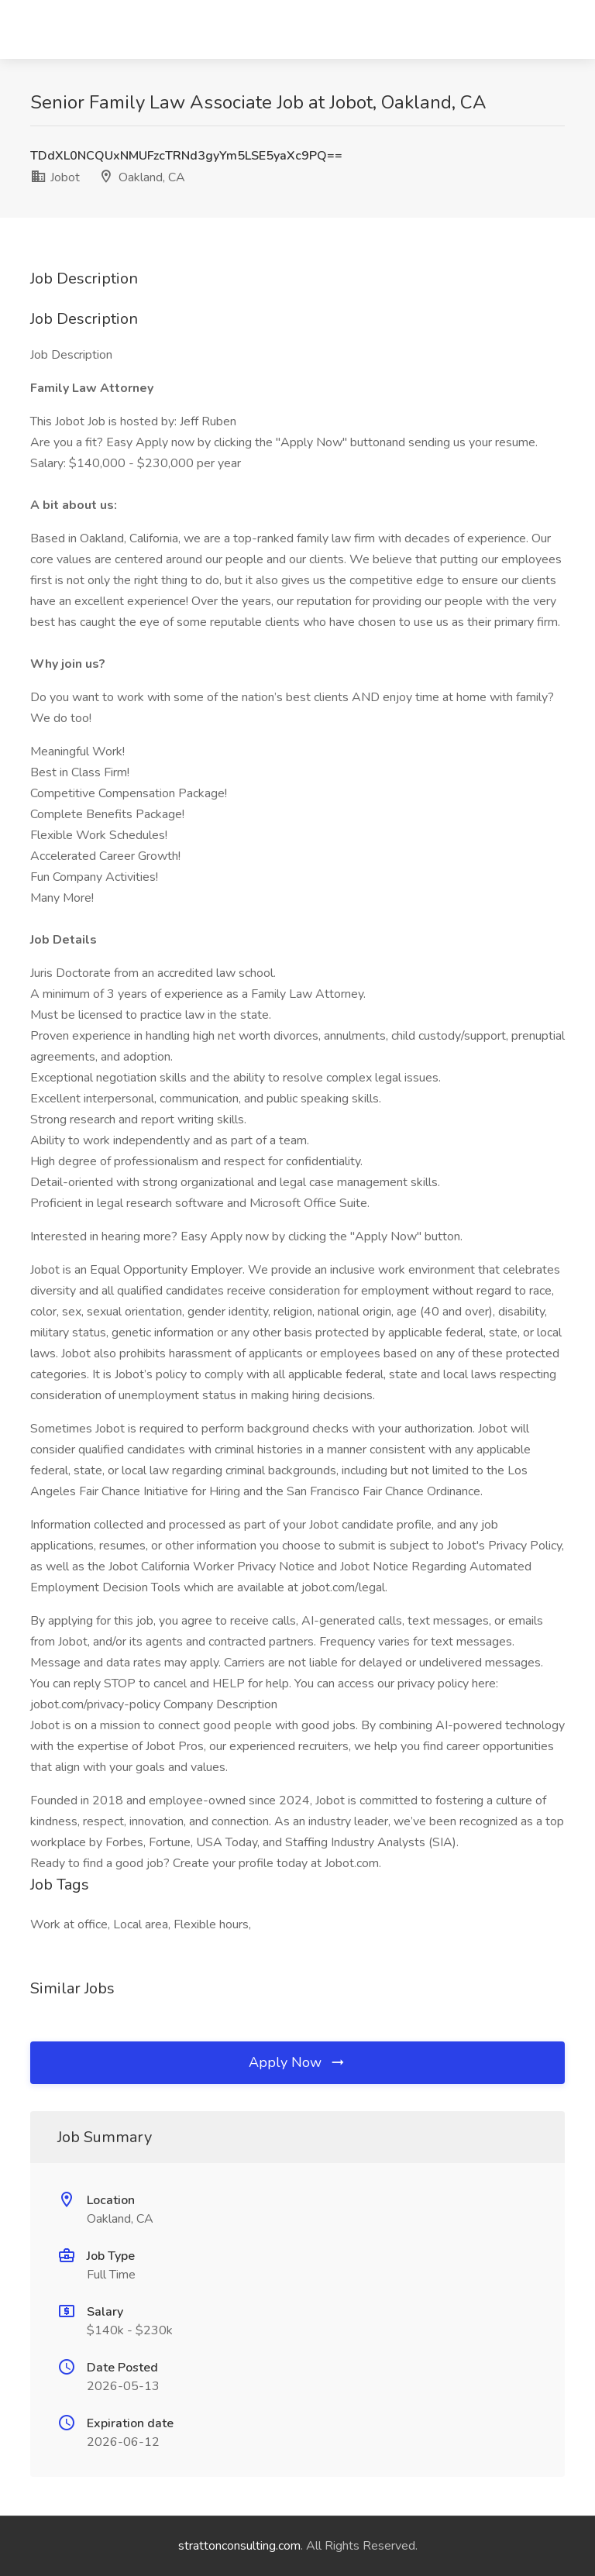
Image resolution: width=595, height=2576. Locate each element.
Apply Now (297, 2062)
